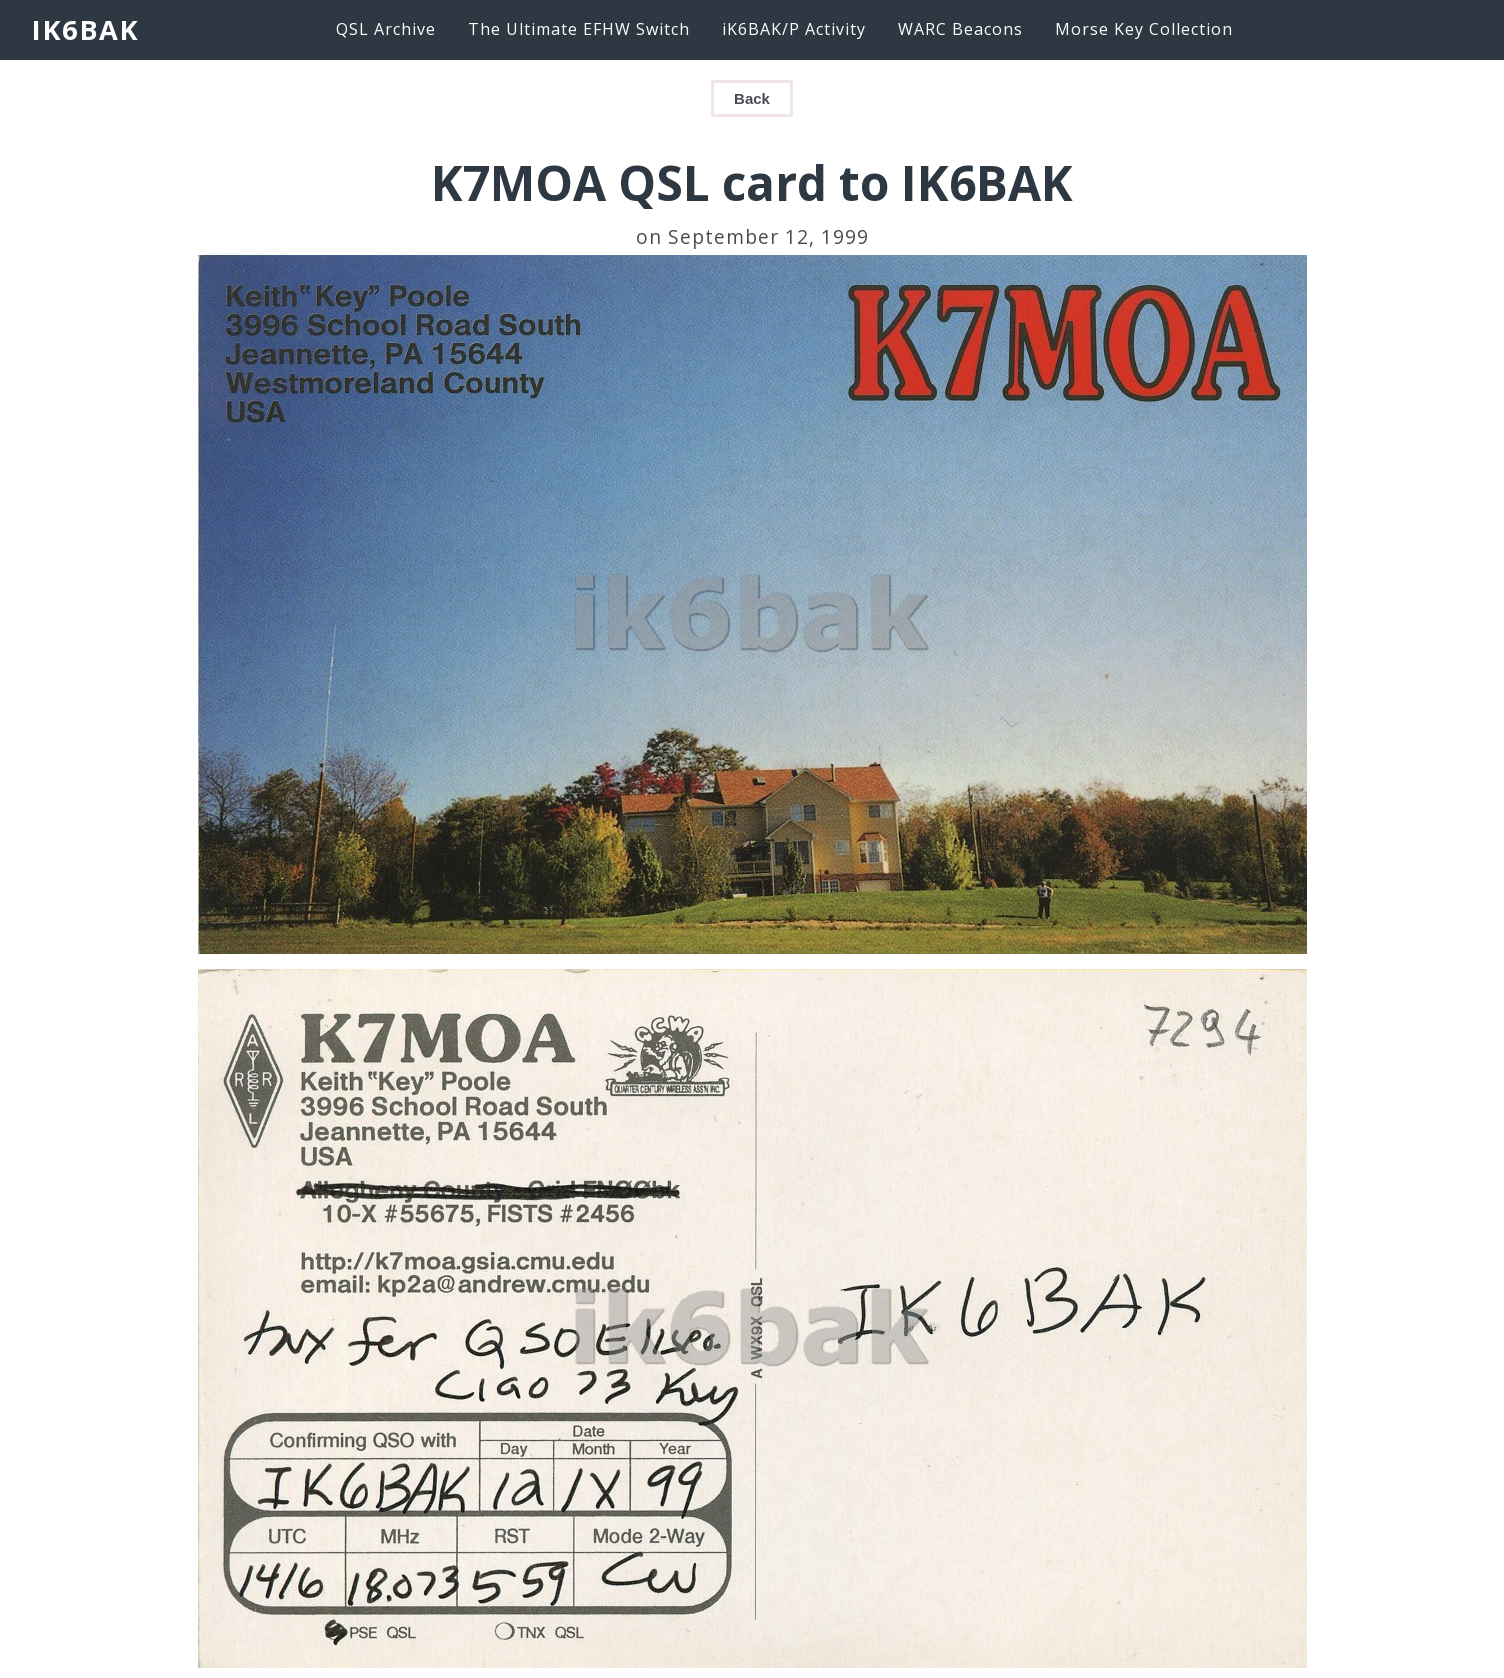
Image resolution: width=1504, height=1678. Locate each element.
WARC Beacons (960, 29)
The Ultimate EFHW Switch (579, 29)
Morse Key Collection (1144, 29)
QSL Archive (386, 29)
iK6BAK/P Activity (794, 29)
